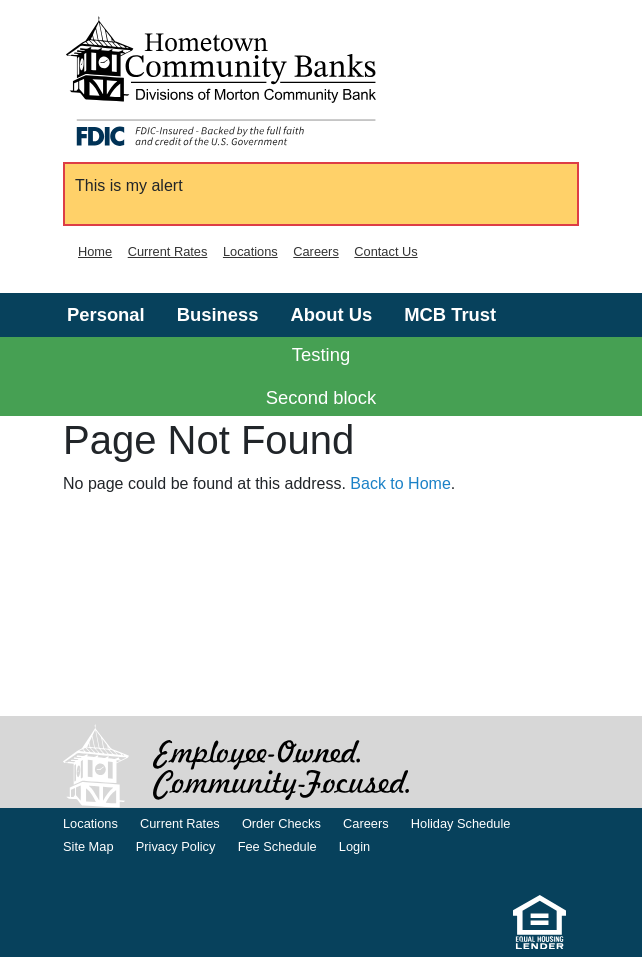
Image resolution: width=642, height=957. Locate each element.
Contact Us (385, 251)
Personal (106, 314)
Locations (250, 251)
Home (95, 251)
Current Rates (168, 251)
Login (354, 846)
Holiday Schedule (461, 823)
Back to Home (400, 483)
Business (218, 314)
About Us (331, 314)
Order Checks (281, 823)
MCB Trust (450, 314)
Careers (316, 251)
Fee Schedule (277, 846)
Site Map (88, 846)
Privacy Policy (176, 846)
